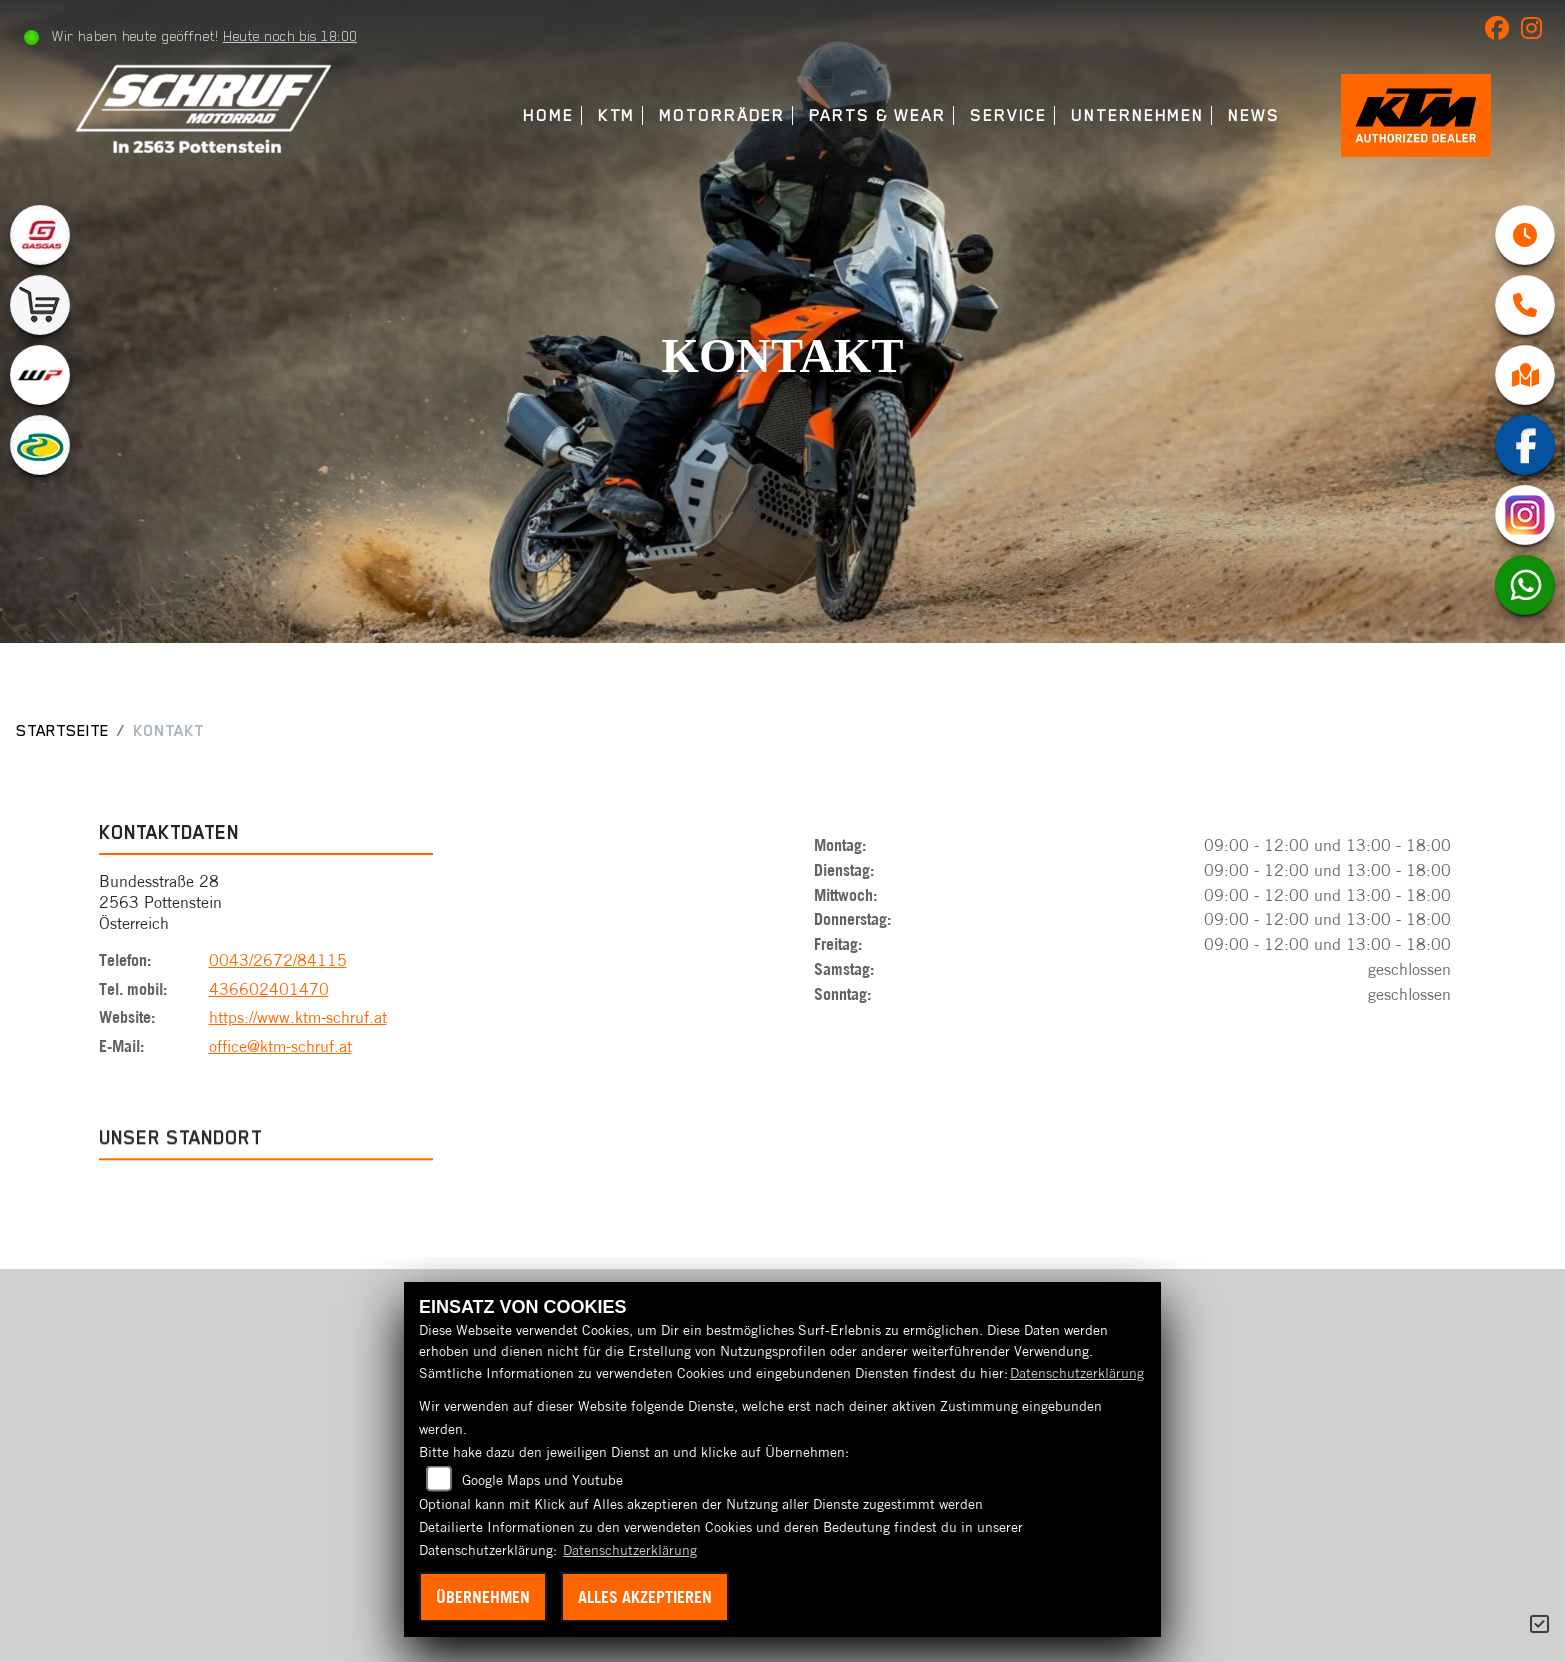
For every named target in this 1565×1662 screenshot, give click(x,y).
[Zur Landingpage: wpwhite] (40, 375)
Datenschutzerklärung (1077, 1373)
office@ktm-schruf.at (280, 1050)
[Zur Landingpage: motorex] (40, 445)
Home (548, 115)
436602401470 (269, 992)
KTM (617, 115)
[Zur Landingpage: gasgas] (40, 235)
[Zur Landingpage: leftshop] (40, 305)
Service (1008, 115)
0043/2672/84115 (278, 964)
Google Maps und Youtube (542, 1480)
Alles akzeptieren (645, 1597)
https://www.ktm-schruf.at (298, 1021)
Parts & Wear (877, 115)
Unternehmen (1137, 115)
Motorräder (722, 115)
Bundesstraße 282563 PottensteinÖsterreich (160, 906)
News (1254, 115)
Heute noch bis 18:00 (290, 36)
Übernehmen (483, 1597)
